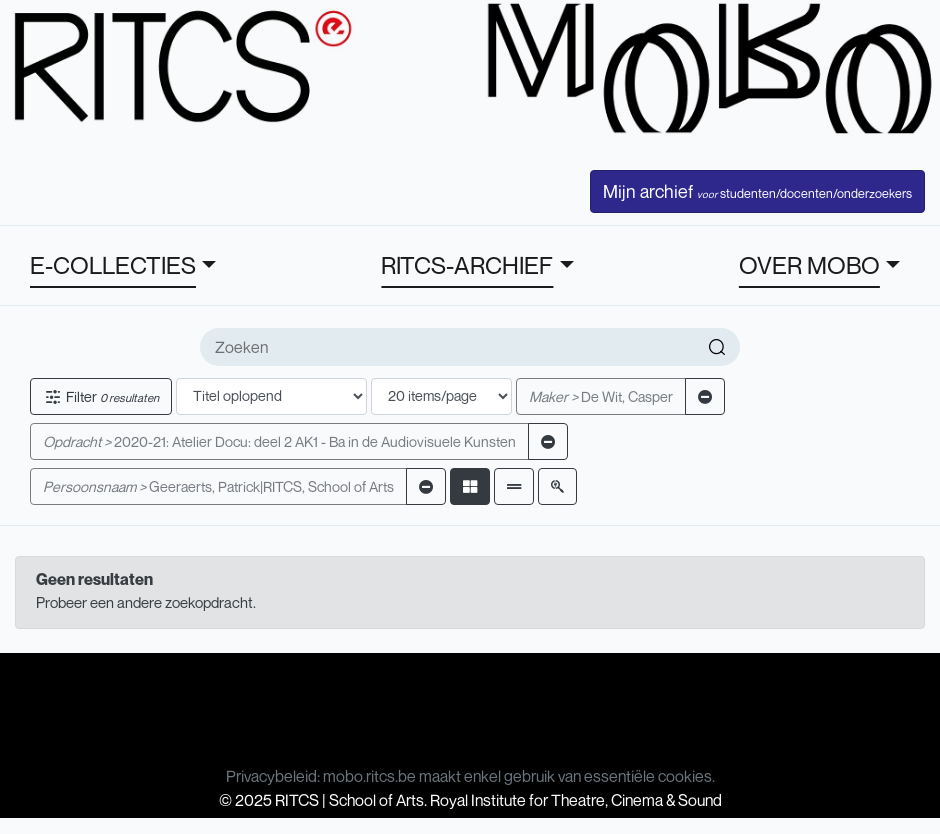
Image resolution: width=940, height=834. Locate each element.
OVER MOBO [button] (809, 265)
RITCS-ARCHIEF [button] (467, 265)
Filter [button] (101, 396)
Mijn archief (757, 191)
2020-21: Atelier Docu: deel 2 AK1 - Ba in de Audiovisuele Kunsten (279, 441)
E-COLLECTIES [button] (113, 265)
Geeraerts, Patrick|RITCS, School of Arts (218, 486)
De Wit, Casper (601, 396)
